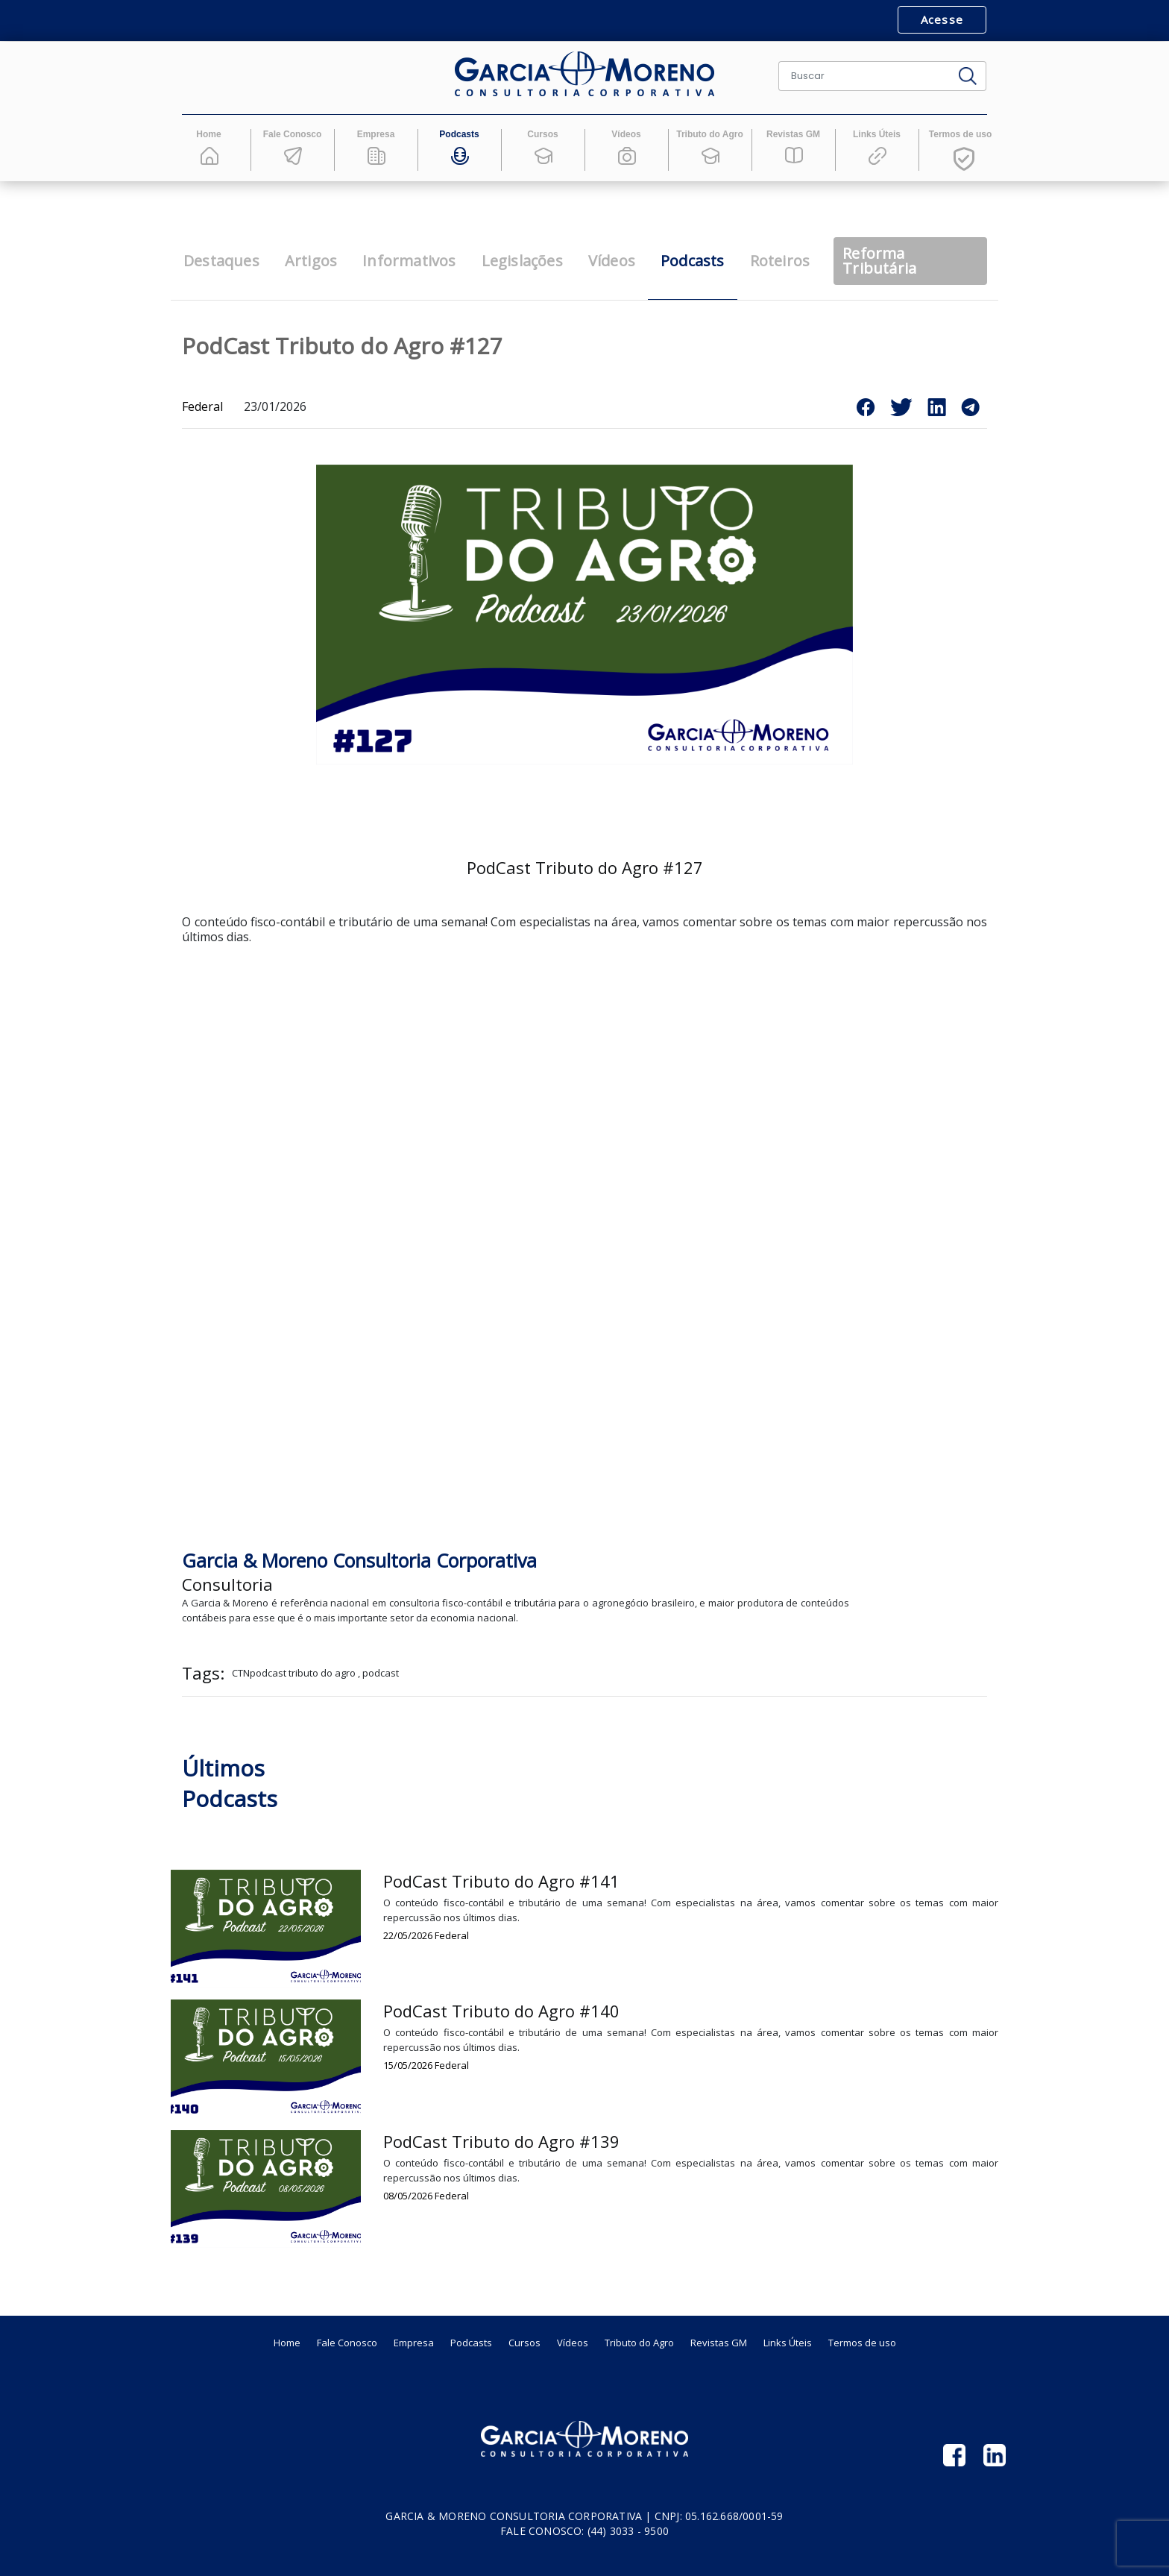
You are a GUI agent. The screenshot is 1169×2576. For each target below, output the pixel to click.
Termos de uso (862, 2342)
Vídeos (572, 2342)
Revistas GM (718, 2342)
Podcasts (471, 2342)
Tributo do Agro (639, 2342)
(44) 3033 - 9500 (628, 2531)
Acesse (942, 19)
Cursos (524, 2342)
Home (287, 2342)
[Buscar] (864, 76)
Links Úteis (787, 2342)
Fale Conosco (347, 2342)
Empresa (414, 2342)
